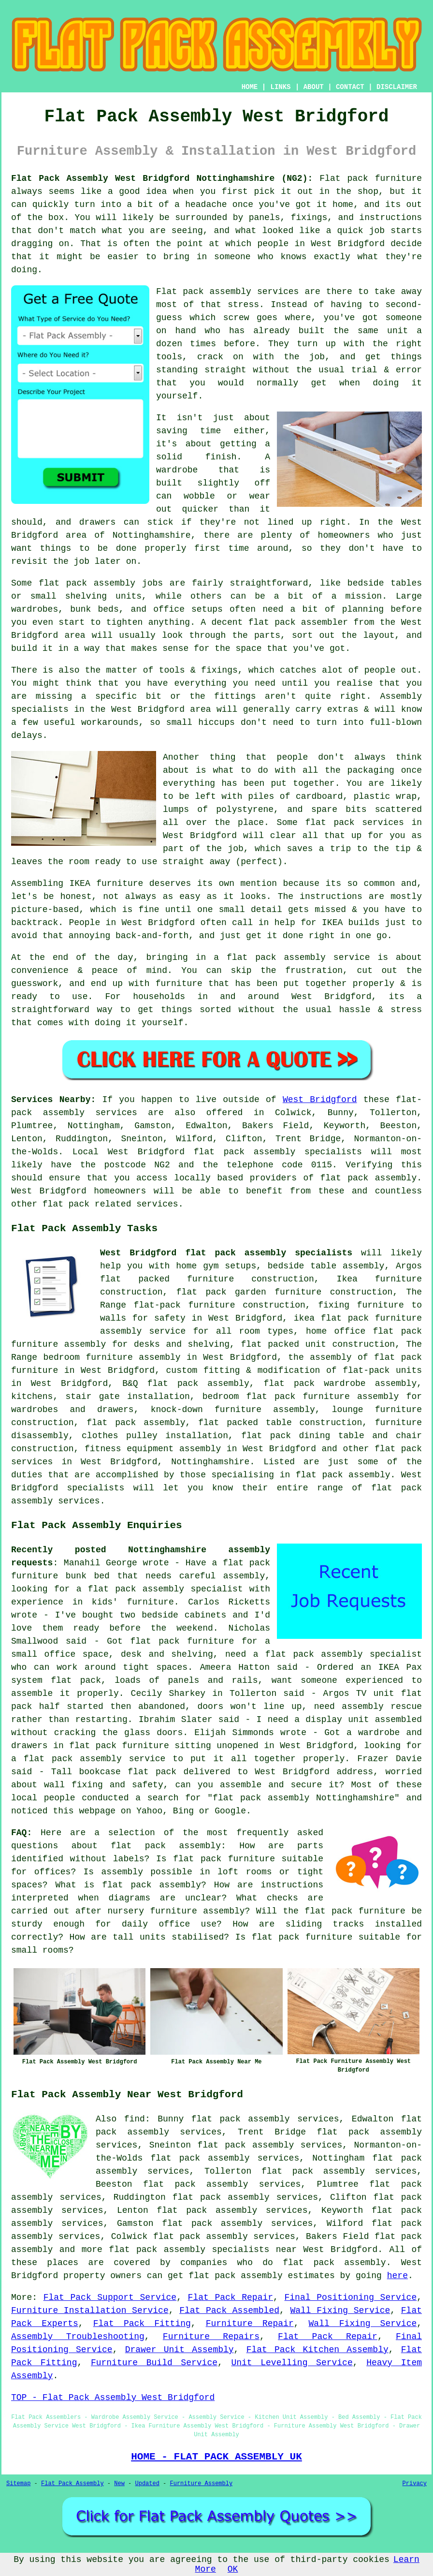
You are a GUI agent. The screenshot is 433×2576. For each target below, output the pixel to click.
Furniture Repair (250, 2323)
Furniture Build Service (154, 2363)
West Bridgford (320, 1099)
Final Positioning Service (351, 2297)
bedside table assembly (326, 1266)
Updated (147, 2483)
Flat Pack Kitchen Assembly (317, 2350)
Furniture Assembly (201, 2483)
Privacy (415, 2483)
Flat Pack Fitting (142, 2323)
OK (233, 2569)
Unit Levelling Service (291, 2363)
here (397, 2276)
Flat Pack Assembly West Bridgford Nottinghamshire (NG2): (162, 178)
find (134, 2119)
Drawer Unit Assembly (179, 2350)
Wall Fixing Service (340, 2310)
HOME (250, 87)
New (119, 2483)
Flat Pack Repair (230, 2297)
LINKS (280, 87)
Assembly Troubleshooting (77, 2336)
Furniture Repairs (211, 2336)
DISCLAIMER (396, 87)
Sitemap (18, 2483)
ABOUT (313, 87)
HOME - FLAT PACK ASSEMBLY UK (216, 2456)
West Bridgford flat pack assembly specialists (226, 1253)
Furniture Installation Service (90, 2310)
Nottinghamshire (210, 1462)
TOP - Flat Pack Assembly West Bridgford (113, 2397)
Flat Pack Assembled (229, 2310)
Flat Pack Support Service (110, 2297)
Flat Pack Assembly (72, 2483)
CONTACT (350, 87)
